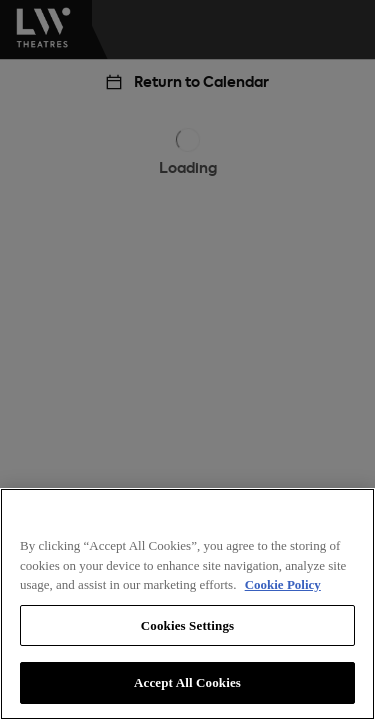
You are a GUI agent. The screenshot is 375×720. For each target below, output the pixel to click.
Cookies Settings (187, 625)
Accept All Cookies (187, 682)
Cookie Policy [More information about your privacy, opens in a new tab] (283, 584)
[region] (187, 604)
